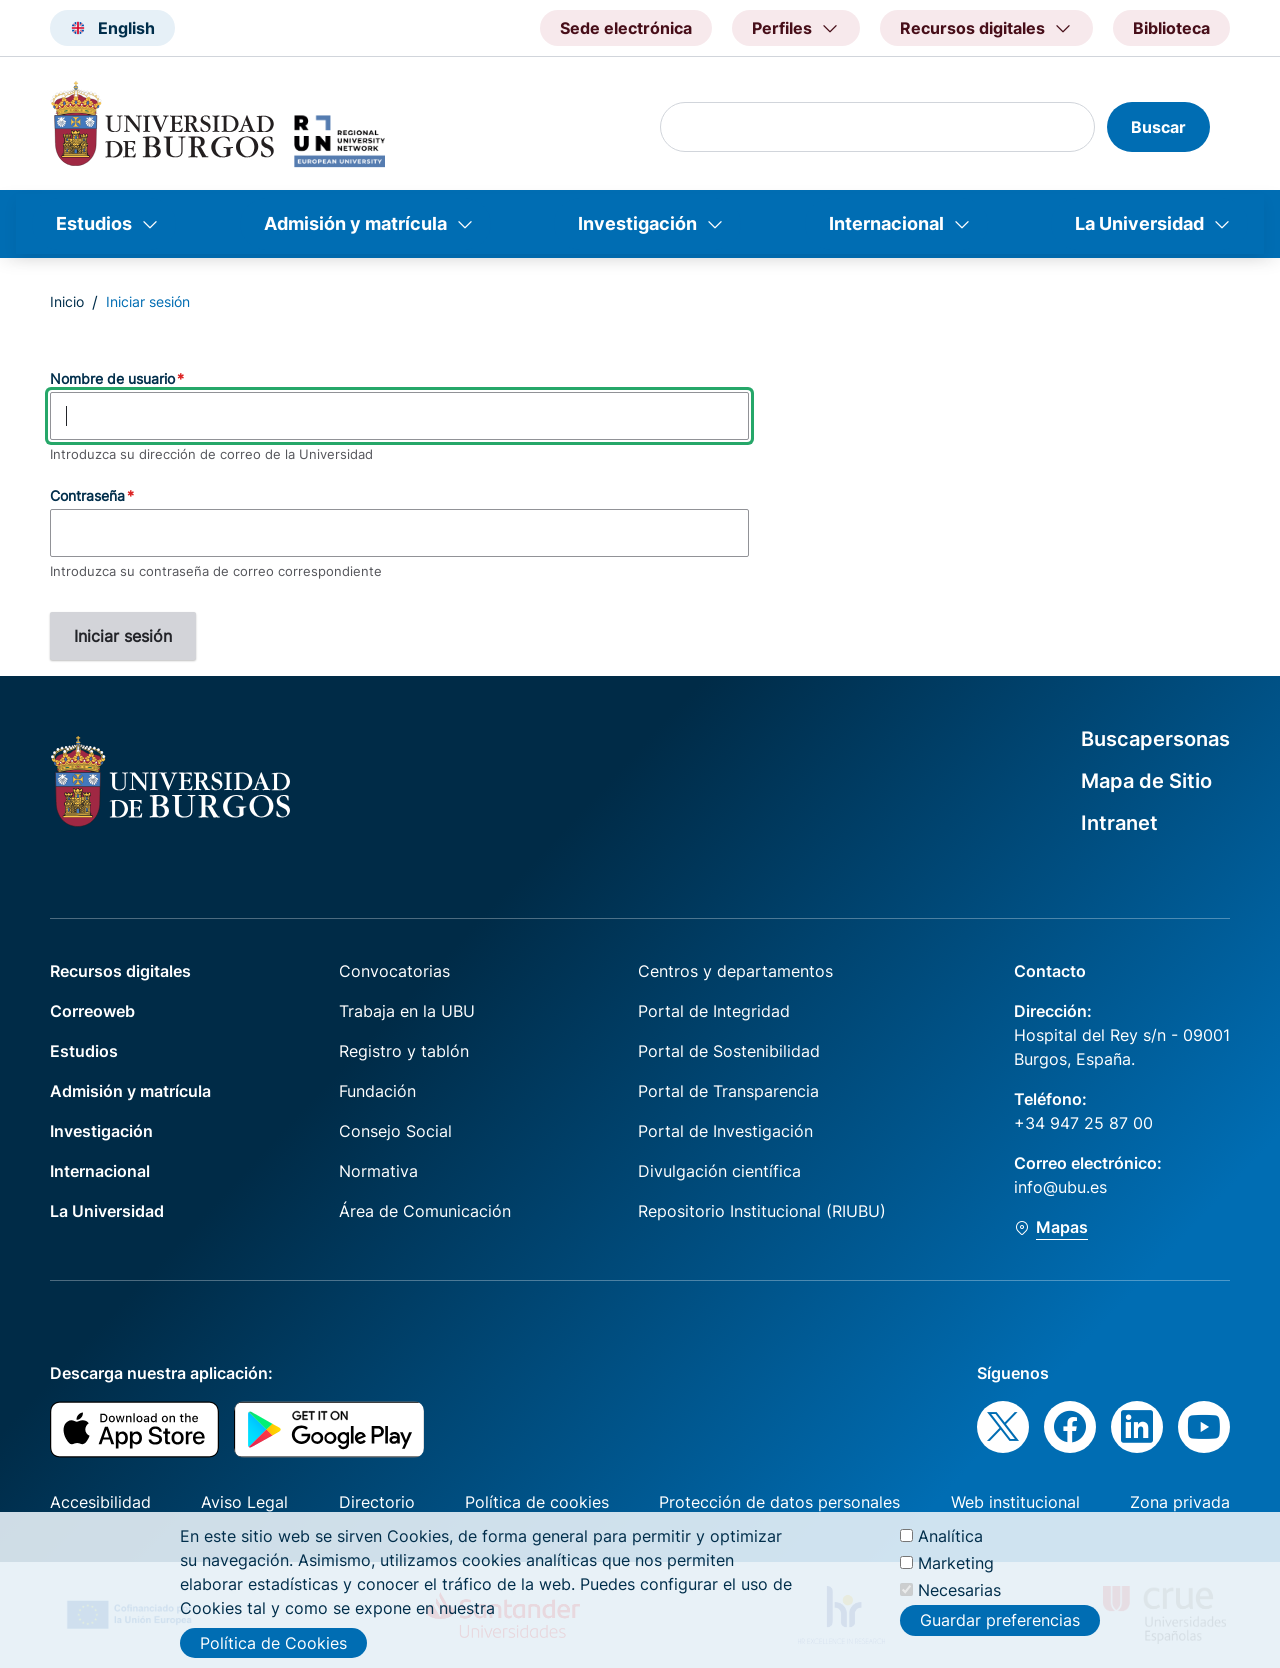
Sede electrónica (626, 28)
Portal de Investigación (725, 1131)
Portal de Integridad (714, 1011)
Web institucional (1015, 1502)
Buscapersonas (1155, 739)
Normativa (378, 1171)
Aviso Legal (244, 1502)
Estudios (94, 223)
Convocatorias (394, 971)
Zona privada (1180, 1502)
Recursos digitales (120, 971)
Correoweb (92, 1011)
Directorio (377, 1502)
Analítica (950, 1547)
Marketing (956, 1575)
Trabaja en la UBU (407, 1011)
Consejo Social (395, 1131)
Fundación (377, 1091)
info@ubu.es (1060, 1187)
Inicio (67, 301)
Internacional (886, 223)
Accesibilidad (100, 1502)
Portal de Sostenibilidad (729, 1051)
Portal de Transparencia (728, 1091)
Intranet (1119, 823)
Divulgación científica (719, 1171)
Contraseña (87, 495)
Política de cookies (537, 1502)
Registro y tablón (404, 1051)
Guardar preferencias (1000, 1632)
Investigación (637, 223)
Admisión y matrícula (355, 223)
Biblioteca (1171, 28)
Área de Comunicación (425, 1211)
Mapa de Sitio (1146, 781)
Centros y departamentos (735, 971)
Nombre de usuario (112, 378)
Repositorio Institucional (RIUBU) (762, 1211)
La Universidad (1139, 223)
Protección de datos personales (779, 1502)
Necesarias (959, 1602)
